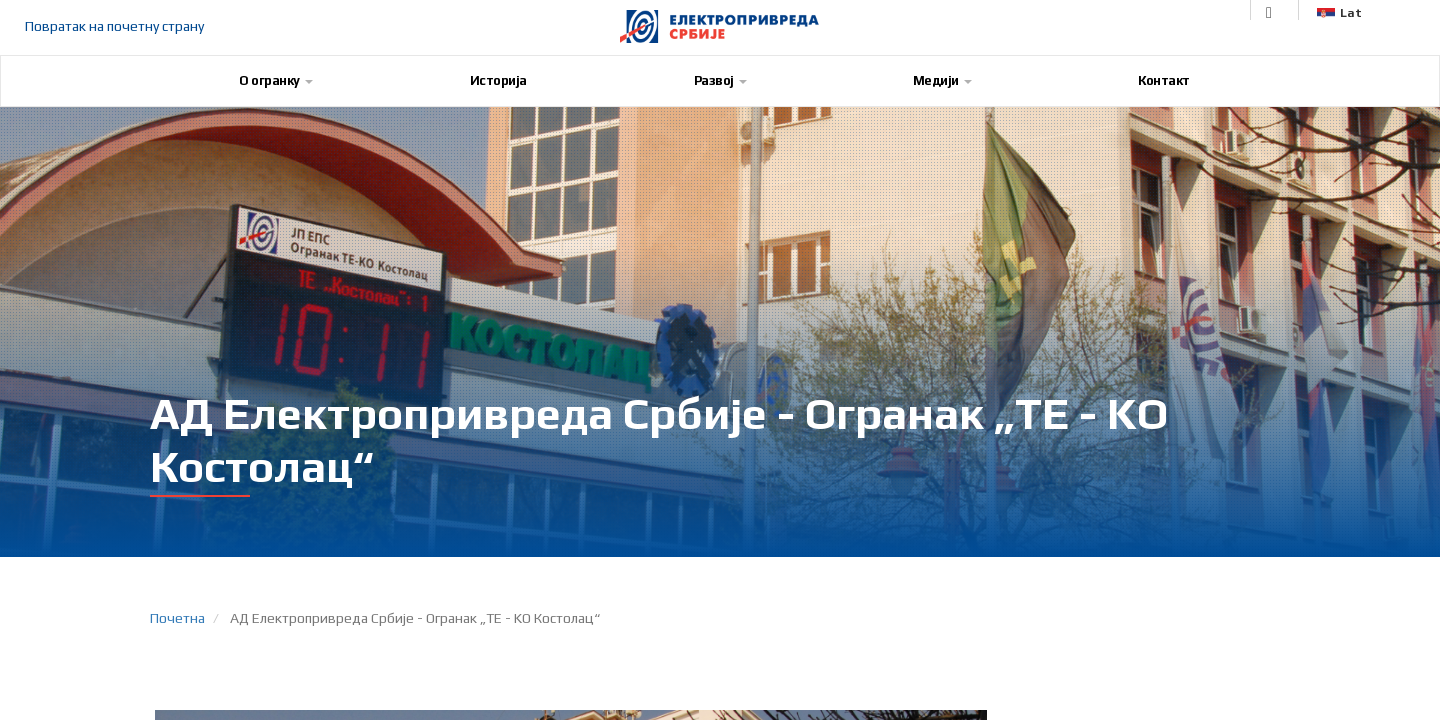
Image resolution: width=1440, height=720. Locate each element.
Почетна (177, 618)
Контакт (1164, 80)
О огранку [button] (276, 80)
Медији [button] (942, 80)
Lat (1339, 13)
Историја (498, 80)
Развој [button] (720, 80)
